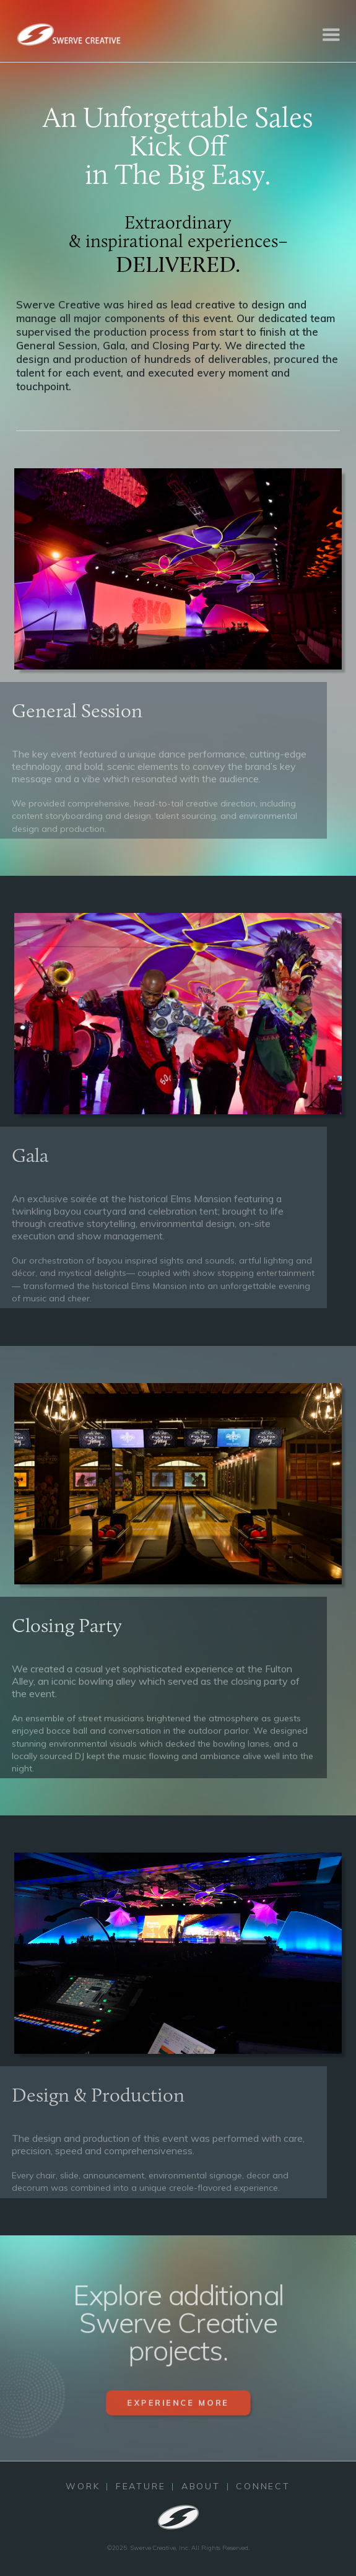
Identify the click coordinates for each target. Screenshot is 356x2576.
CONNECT (263, 2486)
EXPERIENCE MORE (178, 2412)
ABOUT (200, 2486)
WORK (83, 2486)
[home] (68, 33)
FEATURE (141, 2486)
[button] (331, 34)
